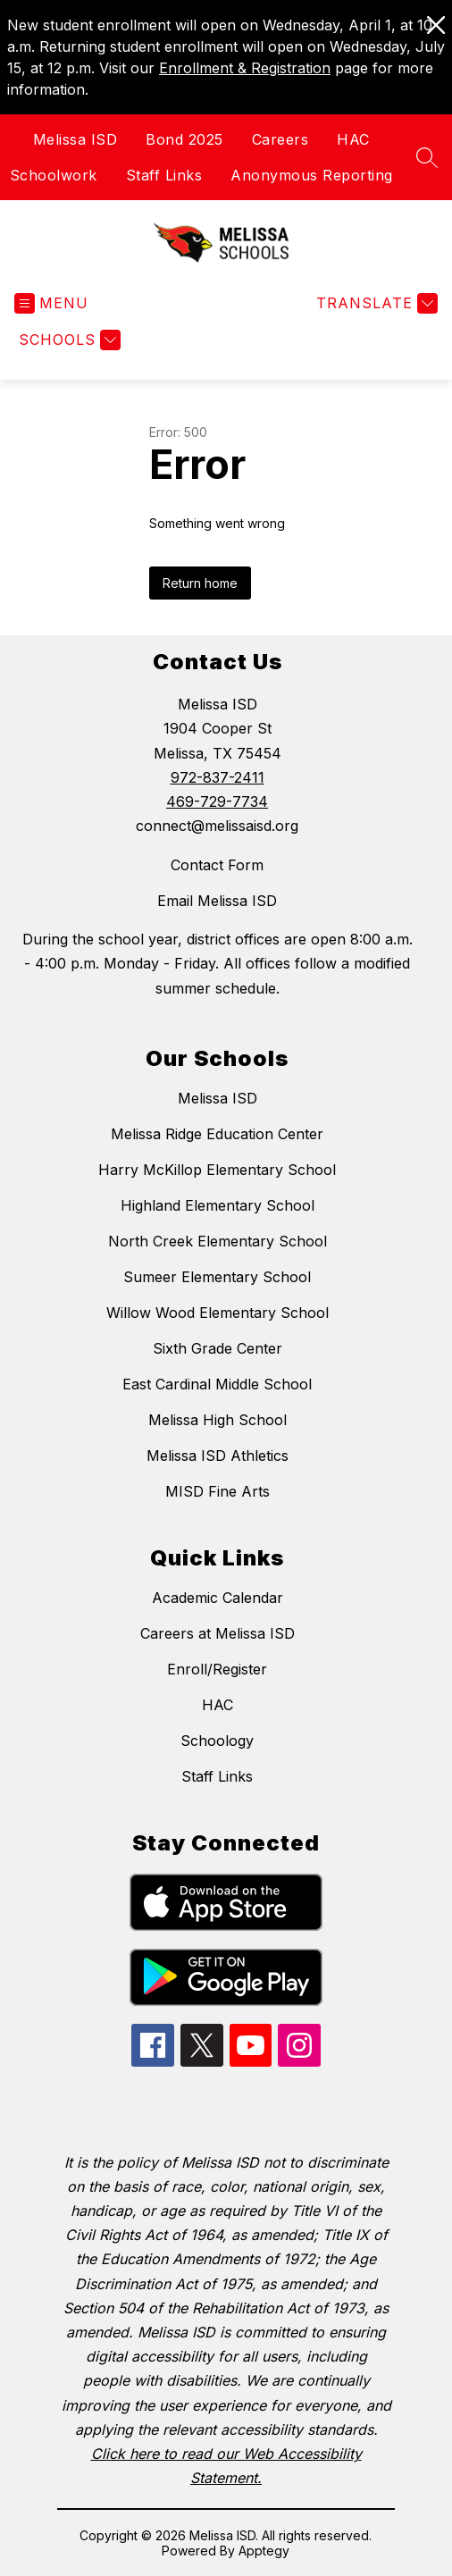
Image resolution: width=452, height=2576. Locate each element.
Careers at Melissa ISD (217, 1633)
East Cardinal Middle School (217, 1384)
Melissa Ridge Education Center (217, 1134)
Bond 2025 (184, 139)
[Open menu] (51, 303)
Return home (200, 583)
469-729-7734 (217, 801)
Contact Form (217, 865)
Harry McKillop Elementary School (217, 1170)
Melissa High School (217, 1420)
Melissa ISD (75, 139)
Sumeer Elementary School (217, 1277)
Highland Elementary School (217, 1205)
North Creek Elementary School (217, 1241)
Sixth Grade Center (217, 1348)
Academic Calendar (217, 1598)
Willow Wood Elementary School (217, 1313)
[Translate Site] (375, 303)
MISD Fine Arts (217, 1491)
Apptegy (264, 2550)
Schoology (217, 1740)
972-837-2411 (217, 777)
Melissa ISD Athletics (217, 1455)
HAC (353, 139)
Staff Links (164, 175)
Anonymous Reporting (311, 175)
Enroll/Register (217, 1669)
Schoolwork (53, 175)
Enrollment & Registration (245, 68)
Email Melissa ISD (217, 901)
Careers (280, 139)
